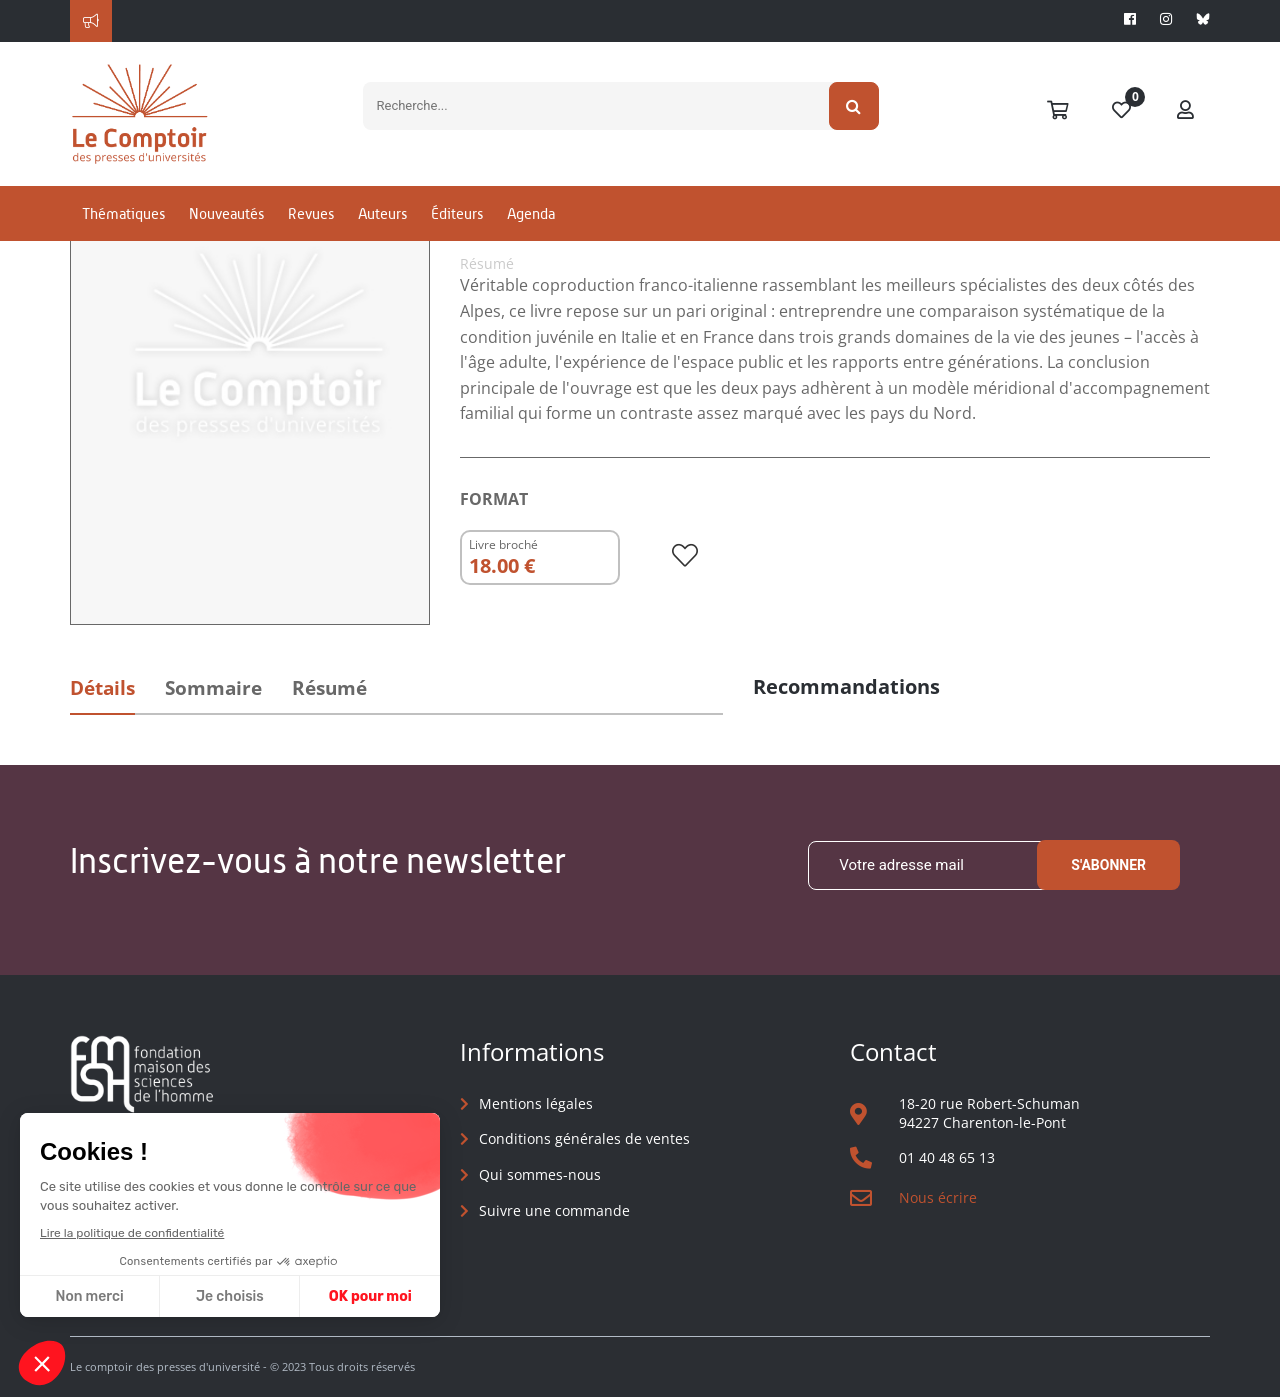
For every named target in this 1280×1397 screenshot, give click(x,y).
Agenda (531, 213)
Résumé (329, 688)
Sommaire (213, 688)
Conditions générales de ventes (584, 1138)
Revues (311, 213)
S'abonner (1108, 865)
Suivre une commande (554, 1210)
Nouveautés (226, 213)
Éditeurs (457, 213)
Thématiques (123, 213)
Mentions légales (536, 1103)
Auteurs (382, 213)
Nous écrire (938, 1197)
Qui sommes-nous (540, 1174)
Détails (102, 688)
